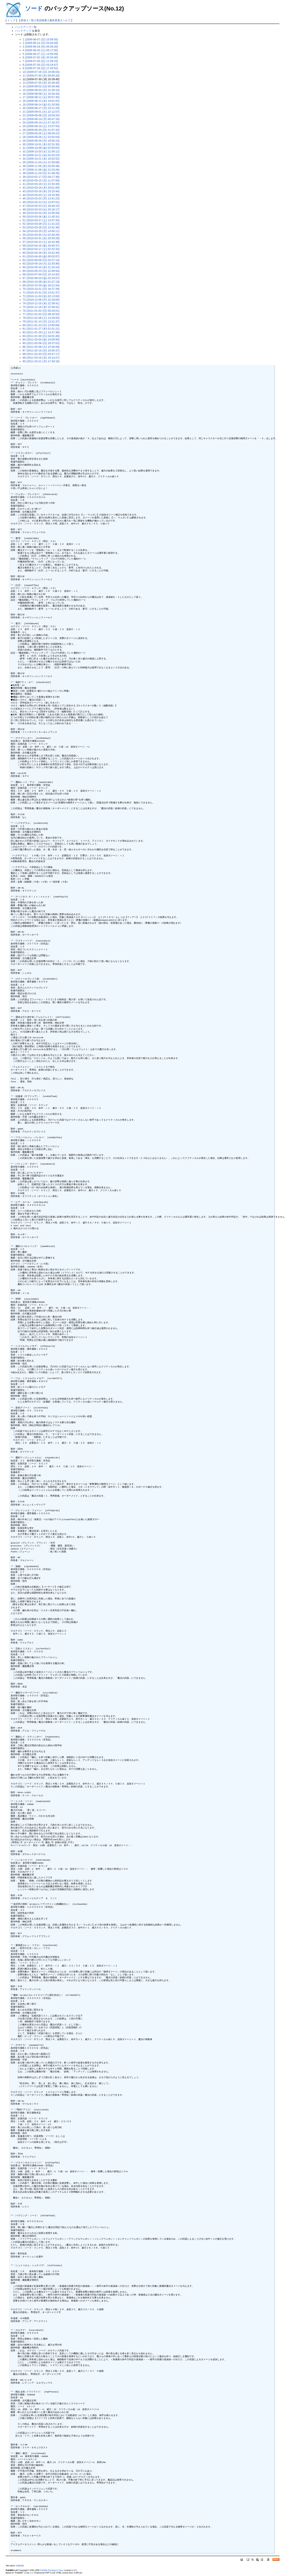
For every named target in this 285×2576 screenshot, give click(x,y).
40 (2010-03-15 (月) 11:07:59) (41, 180)
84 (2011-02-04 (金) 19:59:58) (41, 339)
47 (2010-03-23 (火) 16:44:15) (41, 205)
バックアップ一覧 (26, 27)
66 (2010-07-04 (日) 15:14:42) (41, 274)
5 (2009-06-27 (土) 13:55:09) (40, 53)
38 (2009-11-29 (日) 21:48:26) (41, 173)
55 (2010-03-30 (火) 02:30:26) (41, 234)
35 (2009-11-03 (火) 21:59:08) (41, 162)
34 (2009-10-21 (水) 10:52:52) (41, 158)
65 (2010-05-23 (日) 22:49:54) (41, 270)
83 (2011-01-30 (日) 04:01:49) (41, 336)
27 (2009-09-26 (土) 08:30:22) (41, 133)
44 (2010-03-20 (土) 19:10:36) (41, 194)
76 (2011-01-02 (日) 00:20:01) (41, 310)
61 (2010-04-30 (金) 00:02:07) (41, 256)
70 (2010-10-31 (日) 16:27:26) (41, 288)
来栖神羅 (20, 2566)
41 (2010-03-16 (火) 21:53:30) (41, 183)
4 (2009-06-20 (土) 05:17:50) (40, 50)
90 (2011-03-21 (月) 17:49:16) (41, 361)
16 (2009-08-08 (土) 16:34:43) (41, 93)
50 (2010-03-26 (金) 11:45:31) (41, 216)
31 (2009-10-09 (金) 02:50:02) (41, 147)
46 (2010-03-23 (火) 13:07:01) (41, 202)
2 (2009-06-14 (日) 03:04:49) (40, 42)
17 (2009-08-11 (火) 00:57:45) (41, 97)
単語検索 (41, 20)
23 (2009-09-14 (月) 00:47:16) (41, 119)
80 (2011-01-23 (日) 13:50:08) (41, 325)
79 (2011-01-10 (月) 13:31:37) (41, 321)
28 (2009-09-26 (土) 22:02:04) (41, 137)
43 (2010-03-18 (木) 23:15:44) (41, 191)
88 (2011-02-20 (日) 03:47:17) (41, 353)
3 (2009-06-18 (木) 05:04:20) (40, 46)
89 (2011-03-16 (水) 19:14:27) (41, 357)
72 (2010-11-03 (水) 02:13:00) (41, 296)
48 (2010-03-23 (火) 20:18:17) (41, 209)
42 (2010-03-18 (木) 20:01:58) (41, 187)
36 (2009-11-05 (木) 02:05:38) (41, 166)
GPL (75, 2570)
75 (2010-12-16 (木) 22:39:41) (41, 307)
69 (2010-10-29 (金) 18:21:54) (41, 285)
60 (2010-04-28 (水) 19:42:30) (41, 252)
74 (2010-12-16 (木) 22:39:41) (41, 303)
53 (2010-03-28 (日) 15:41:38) (41, 227)
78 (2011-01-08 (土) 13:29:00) (41, 317)
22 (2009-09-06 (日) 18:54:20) (41, 115)
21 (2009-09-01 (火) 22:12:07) (41, 111)
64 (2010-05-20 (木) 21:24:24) (41, 267)
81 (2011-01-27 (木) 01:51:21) (41, 328)
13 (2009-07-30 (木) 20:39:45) (41, 82)
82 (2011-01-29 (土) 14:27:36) (41, 332)
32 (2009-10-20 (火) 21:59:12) (41, 151)
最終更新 (54, 20)
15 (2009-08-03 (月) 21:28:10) (41, 90)
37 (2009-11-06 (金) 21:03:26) (41, 169)
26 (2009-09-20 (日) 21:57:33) (41, 129)
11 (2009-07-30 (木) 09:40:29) (41, 75)
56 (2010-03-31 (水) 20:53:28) (41, 238)
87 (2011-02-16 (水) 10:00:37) (41, 350)
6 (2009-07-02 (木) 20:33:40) (40, 57)
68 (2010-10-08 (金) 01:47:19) (41, 281)
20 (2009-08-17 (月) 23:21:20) (41, 108)
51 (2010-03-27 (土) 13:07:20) (41, 220)
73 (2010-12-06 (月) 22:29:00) (41, 299)
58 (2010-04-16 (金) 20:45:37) (41, 245)
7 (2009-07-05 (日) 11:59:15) (40, 61)
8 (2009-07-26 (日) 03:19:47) (40, 64)
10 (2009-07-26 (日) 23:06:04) (41, 71)
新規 (23, 20)
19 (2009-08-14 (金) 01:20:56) (41, 104)
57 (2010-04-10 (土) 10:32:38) (41, 241)
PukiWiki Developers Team (51, 2570)
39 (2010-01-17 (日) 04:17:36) (41, 176)
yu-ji (31, 2573)
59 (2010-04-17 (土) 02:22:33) (41, 249)
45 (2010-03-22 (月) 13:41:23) (41, 198)
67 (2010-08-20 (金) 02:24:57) (41, 278)
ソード (34, 8)
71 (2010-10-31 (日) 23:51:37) (41, 292)
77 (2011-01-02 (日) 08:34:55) (41, 314)
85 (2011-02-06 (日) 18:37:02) (41, 343)
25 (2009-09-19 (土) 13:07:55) (41, 126)
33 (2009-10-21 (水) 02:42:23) (41, 155)
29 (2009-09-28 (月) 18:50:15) (41, 140)
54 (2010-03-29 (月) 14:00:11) (41, 231)
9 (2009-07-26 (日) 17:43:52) (40, 68)
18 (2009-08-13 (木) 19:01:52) (41, 100)
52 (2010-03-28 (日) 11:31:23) (41, 223)
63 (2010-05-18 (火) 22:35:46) (41, 263)
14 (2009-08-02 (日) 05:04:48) (41, 86)
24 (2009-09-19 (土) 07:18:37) (41, 122)
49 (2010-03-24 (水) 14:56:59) (41, 212)
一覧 (31, 20)
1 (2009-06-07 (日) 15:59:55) (40, 39)
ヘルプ (66, 20)
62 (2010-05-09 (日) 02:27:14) (41, 260)
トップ (11, 20)
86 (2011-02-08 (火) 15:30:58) (41, 346)
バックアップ (23, 30)
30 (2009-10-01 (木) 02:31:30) (41, 144)
